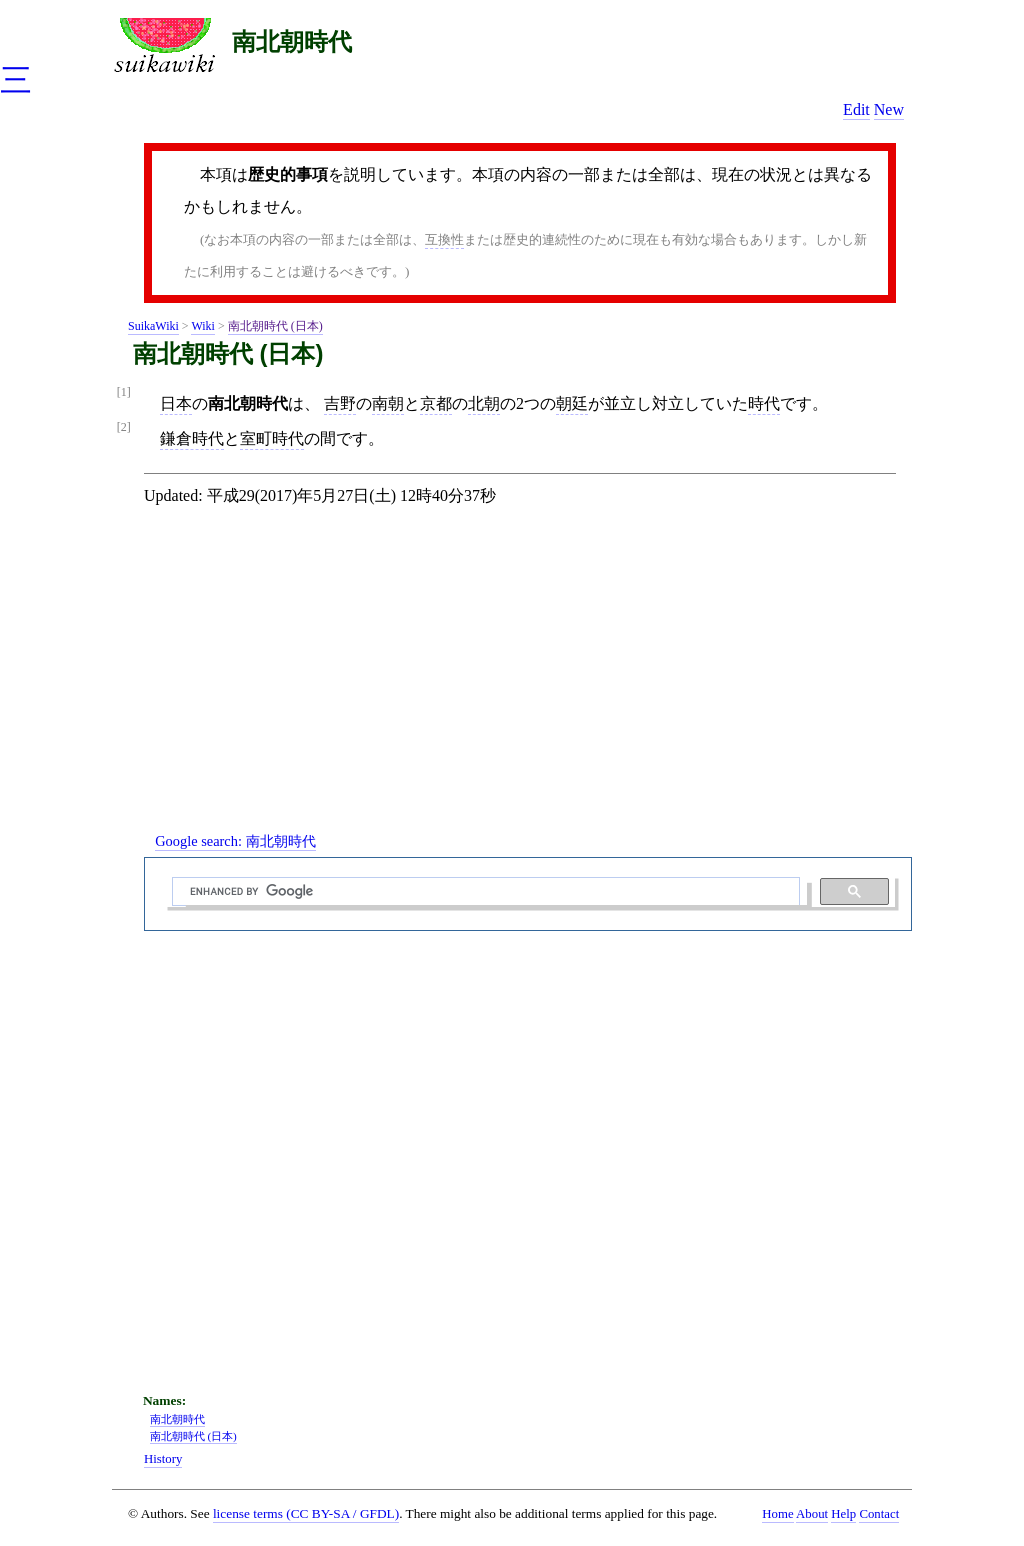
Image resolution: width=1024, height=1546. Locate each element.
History (163, 1459)
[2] (124, 427)
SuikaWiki (153, 326)
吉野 (340, 403)
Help (843, 1514)
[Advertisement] (528, 686)
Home (777, 1514)
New (889, 109)
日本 (176, 403)
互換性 (444, 239)
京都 (436, 403)
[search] (484, 892)
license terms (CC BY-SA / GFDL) (306, 1513)
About (812, 1514)
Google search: (235, 841)
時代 (764, 403)
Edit (856, 109)
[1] (124, 392)
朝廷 (572, 403)
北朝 (484, 403)
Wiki (203, 326)
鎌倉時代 (192, 438)
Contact (879, 1514)
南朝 (388, 403)
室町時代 (272, 438)
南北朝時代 (292, 41)
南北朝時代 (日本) (275, 326)
